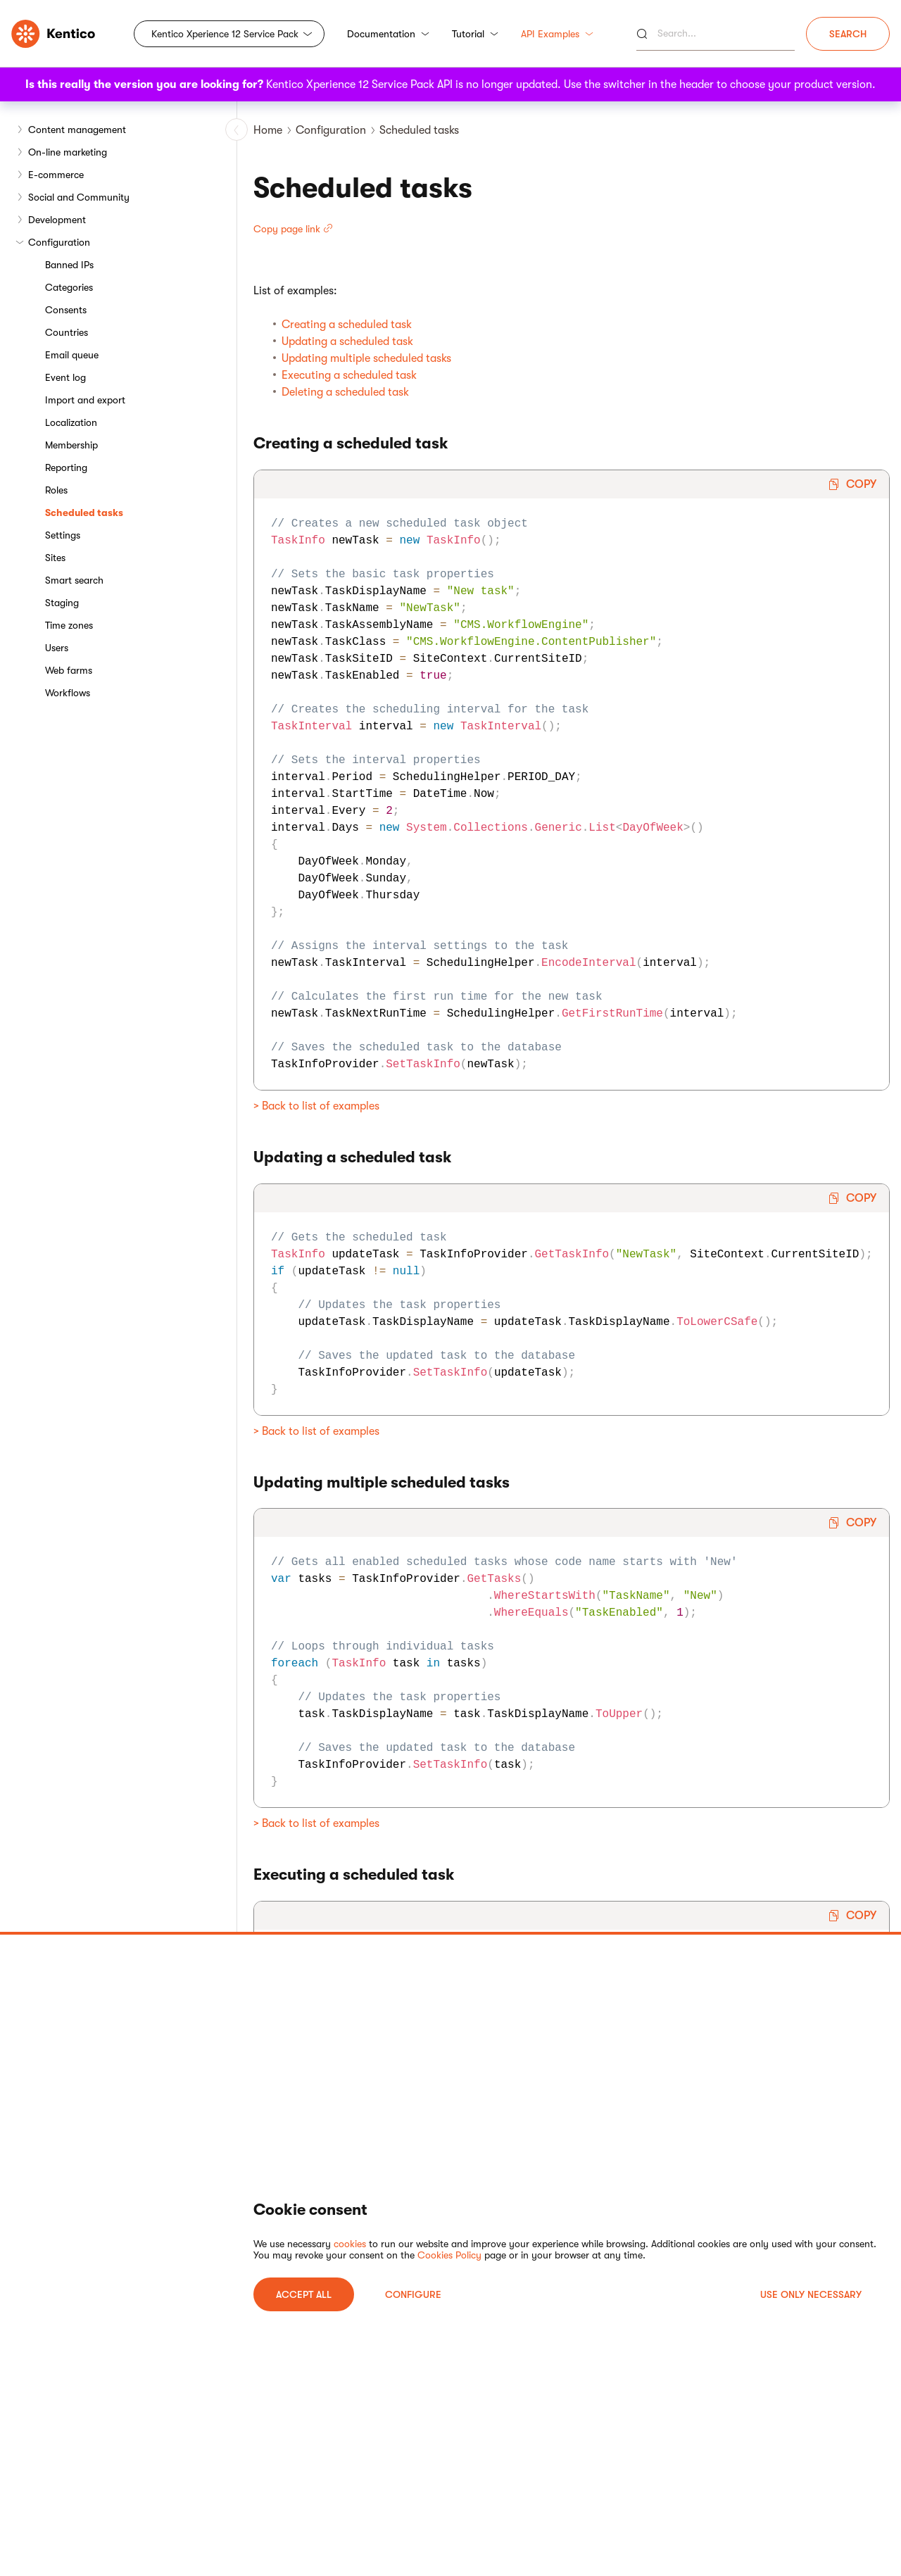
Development (57, 219)
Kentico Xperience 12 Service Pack (224, 33)
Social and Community (79, 197)
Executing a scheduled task (349, 375)
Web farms (68, 670)
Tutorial (475, 33)
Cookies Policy (449, 2255)
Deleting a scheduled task (345, 392)
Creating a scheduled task (347, 324)
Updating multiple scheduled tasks (366, 358)
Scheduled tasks (84, 512)
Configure (413, 2294)
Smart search (74, 580)
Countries (66, 332)
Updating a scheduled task (347, 341)
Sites (55, 557)
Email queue (72, 354)
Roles (56, 490)
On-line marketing (67, 152)
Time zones (69, 625)
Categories (69, 287)
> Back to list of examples (316, 1106)
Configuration (59, 242)
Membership (71, 445)
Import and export (85, 400)
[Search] (715, 34)
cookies (350, 2243)
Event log (65, 377)
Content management (77, 129)
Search (848, 33)
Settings (62, 535)
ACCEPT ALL (304, 2294)
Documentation (388, 33)
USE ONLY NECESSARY (811, 2294)
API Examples (557, 33)
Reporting (66, 467)
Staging (62, 602)
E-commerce (56, 174)
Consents (66, 309)
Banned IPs (69, 264)
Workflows (67, 692)
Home (267, 130)
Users (56, 647)
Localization (71, 422)
